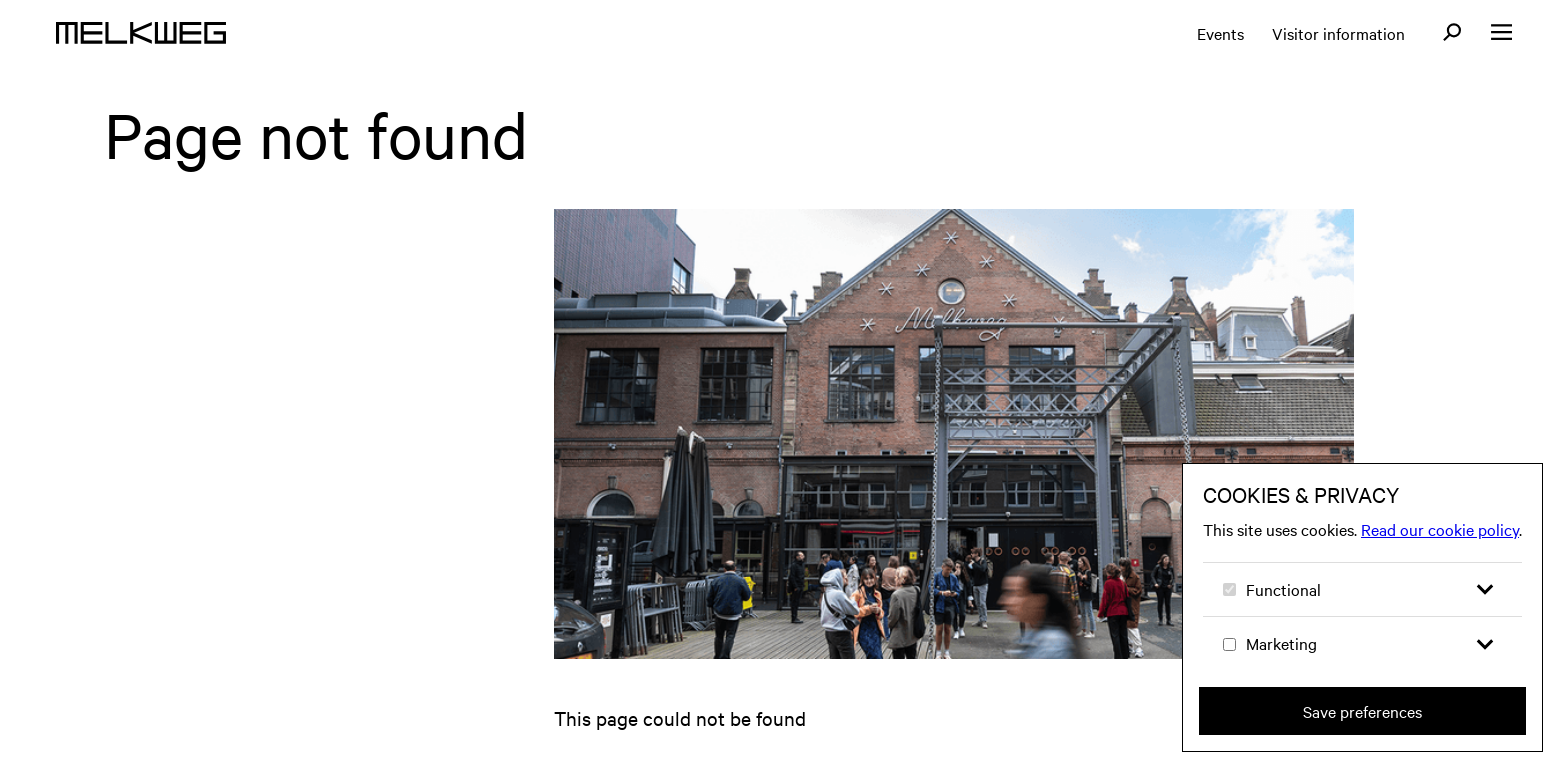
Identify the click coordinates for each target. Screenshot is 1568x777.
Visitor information (1338, 33)
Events (1220, 33)
